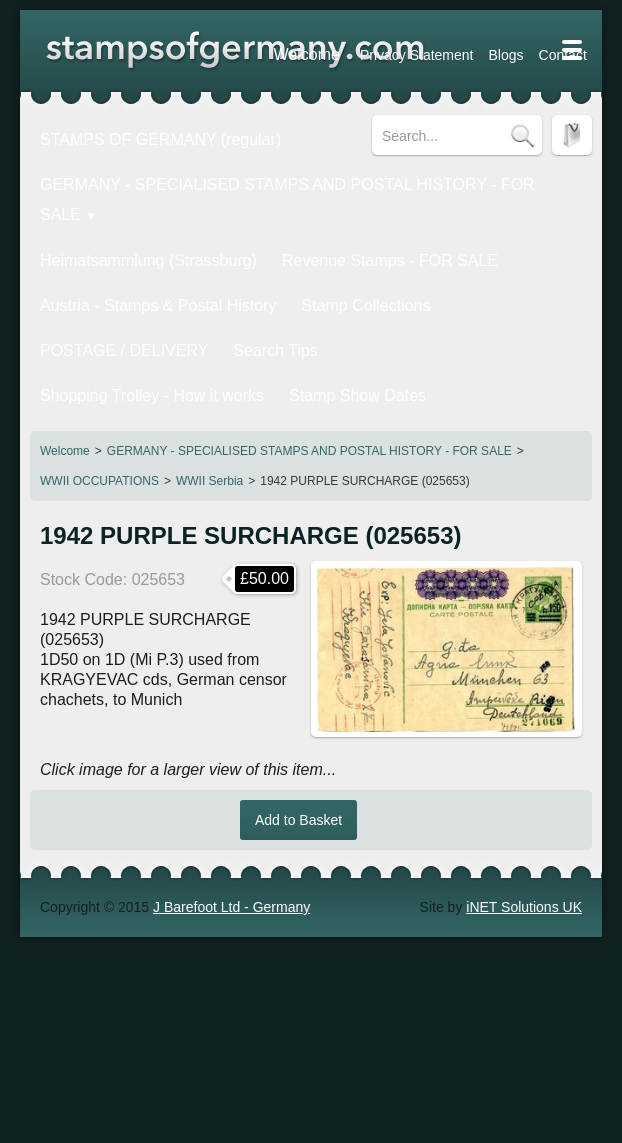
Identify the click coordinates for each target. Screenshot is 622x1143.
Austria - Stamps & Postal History (138, 252)
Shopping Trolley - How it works (222, 287)
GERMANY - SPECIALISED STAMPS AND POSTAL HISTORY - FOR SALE (309, 337)
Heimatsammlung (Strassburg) (130, 217)
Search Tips (72, 287)
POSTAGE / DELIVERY (458, 252)
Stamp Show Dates (395, 287)
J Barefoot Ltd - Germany (231, 793)
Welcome (65, 337)
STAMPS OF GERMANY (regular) (140, 135)
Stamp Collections (313, 252)
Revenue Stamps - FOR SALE (334, 217)
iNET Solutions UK (524, 793)
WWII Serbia (209, 367)
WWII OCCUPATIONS (99, 367)
